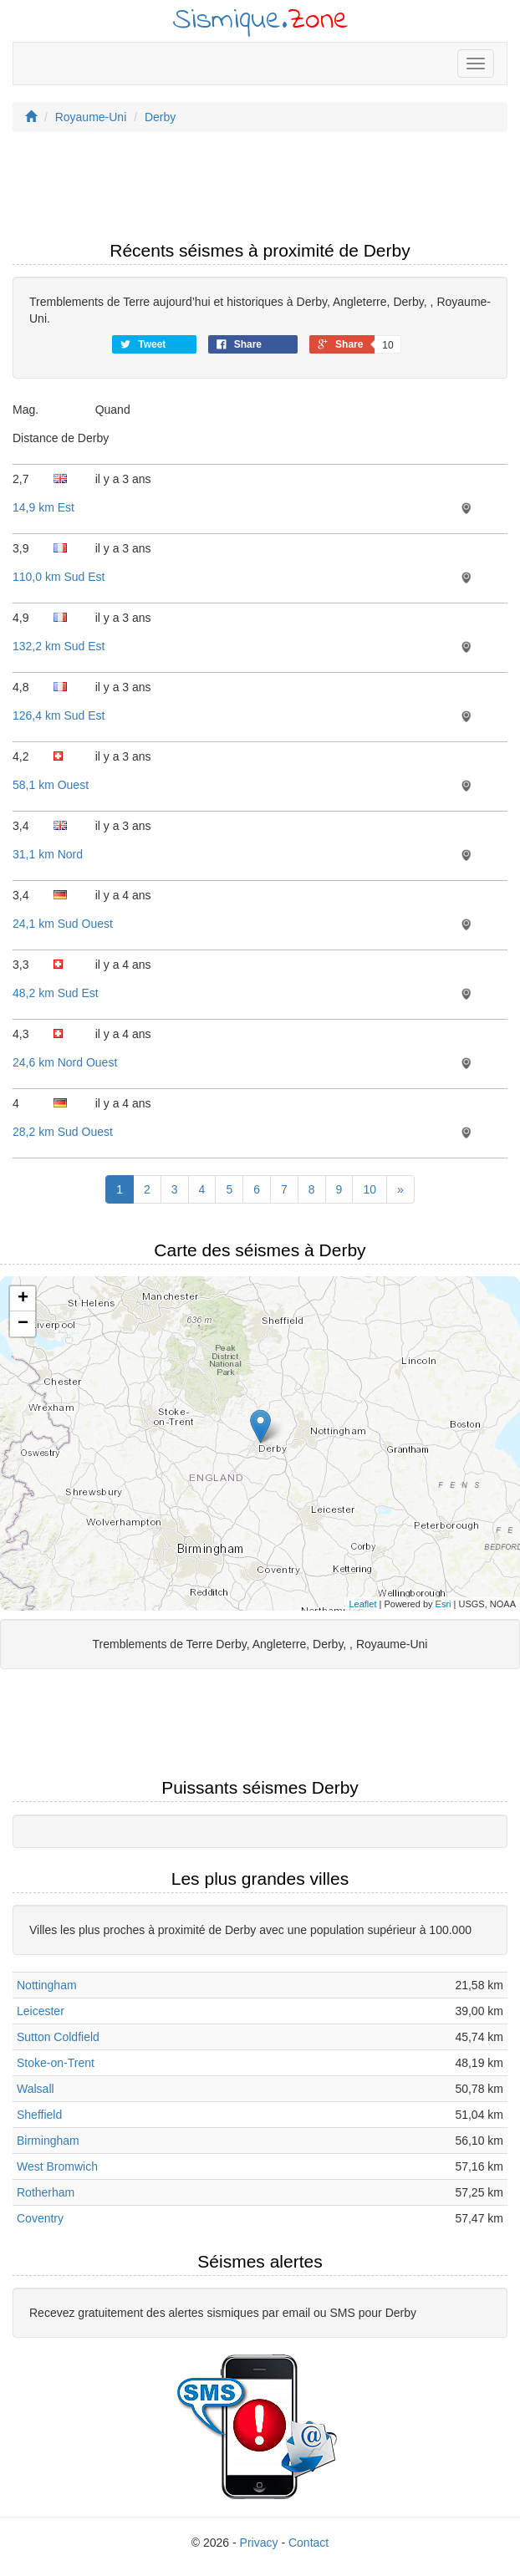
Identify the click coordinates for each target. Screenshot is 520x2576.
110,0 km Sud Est (59, 576)
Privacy (259, 2542)
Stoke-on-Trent (55, 2062)
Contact (308, 2542)
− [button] (23, 1323)
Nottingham (47, 1985)
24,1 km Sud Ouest (63, 923)
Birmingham (48, 2140)
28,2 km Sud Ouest (63, 1131)
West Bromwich (57, 2166)
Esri (443, 1604)
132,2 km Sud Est (59, 646)
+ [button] (23, 1298)
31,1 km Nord (48, 854)
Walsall (35, 2088)
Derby (160, 117)
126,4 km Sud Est (59, 715)
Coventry (40, 2218)
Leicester (40, 2011)
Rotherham (45, 2192)
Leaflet (362, 1604)
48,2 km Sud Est (56, 993)
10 (369, 1189)
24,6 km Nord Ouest (65, 1062)
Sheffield (39, 2114)
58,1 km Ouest (51, 785)
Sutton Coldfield (58, 2037)
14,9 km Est (43, 507)
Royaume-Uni (91, 117)
